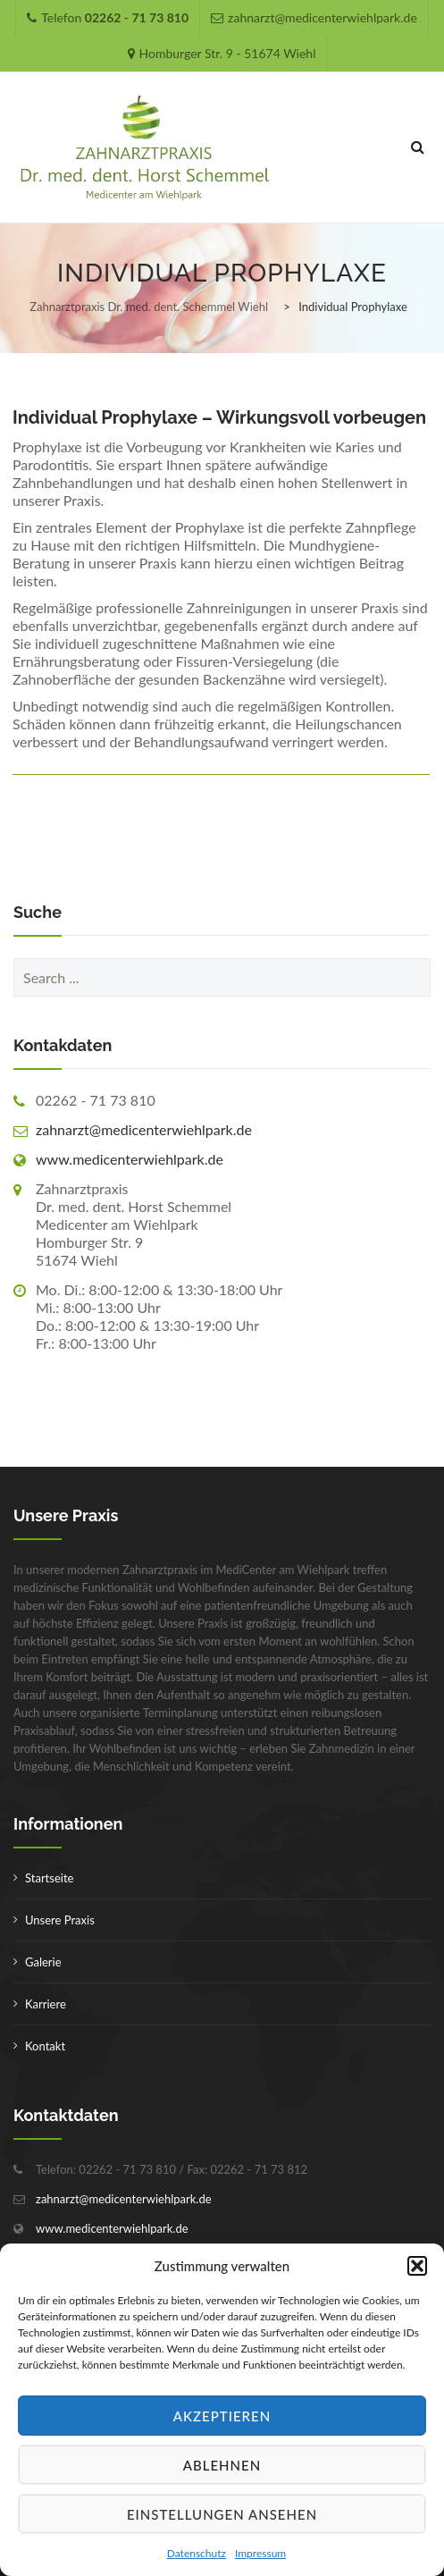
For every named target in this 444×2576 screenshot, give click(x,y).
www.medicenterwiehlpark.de (129, 1158)
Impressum (260, 2553)
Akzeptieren (222, 2416)
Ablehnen (222, 2465)
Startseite (49, 1878)
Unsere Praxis (60, 1920)
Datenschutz (196, 2553)
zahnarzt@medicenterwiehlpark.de (144, 1129)
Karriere (45, 2004)
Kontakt (45, 2046)
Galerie (43, 1962)
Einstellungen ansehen (222, 2514)
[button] (417, 2266)
